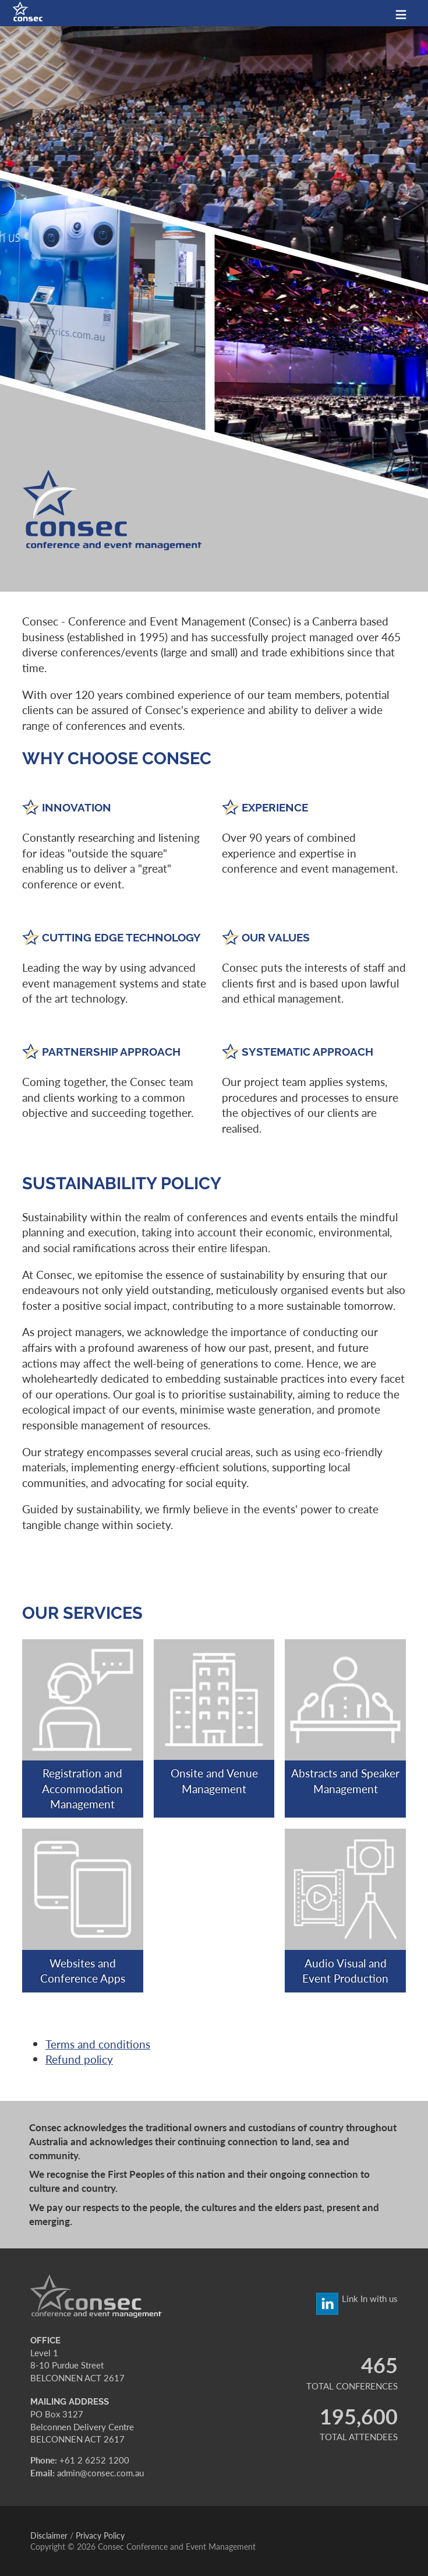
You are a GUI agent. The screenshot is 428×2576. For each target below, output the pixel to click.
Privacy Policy (100, 2535)
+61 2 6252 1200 (94, 2460)
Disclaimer (49, 2535)
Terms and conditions (97, 2044)
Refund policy (79, 2059)
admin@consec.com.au (100, 2472)
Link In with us (370, 2299)
